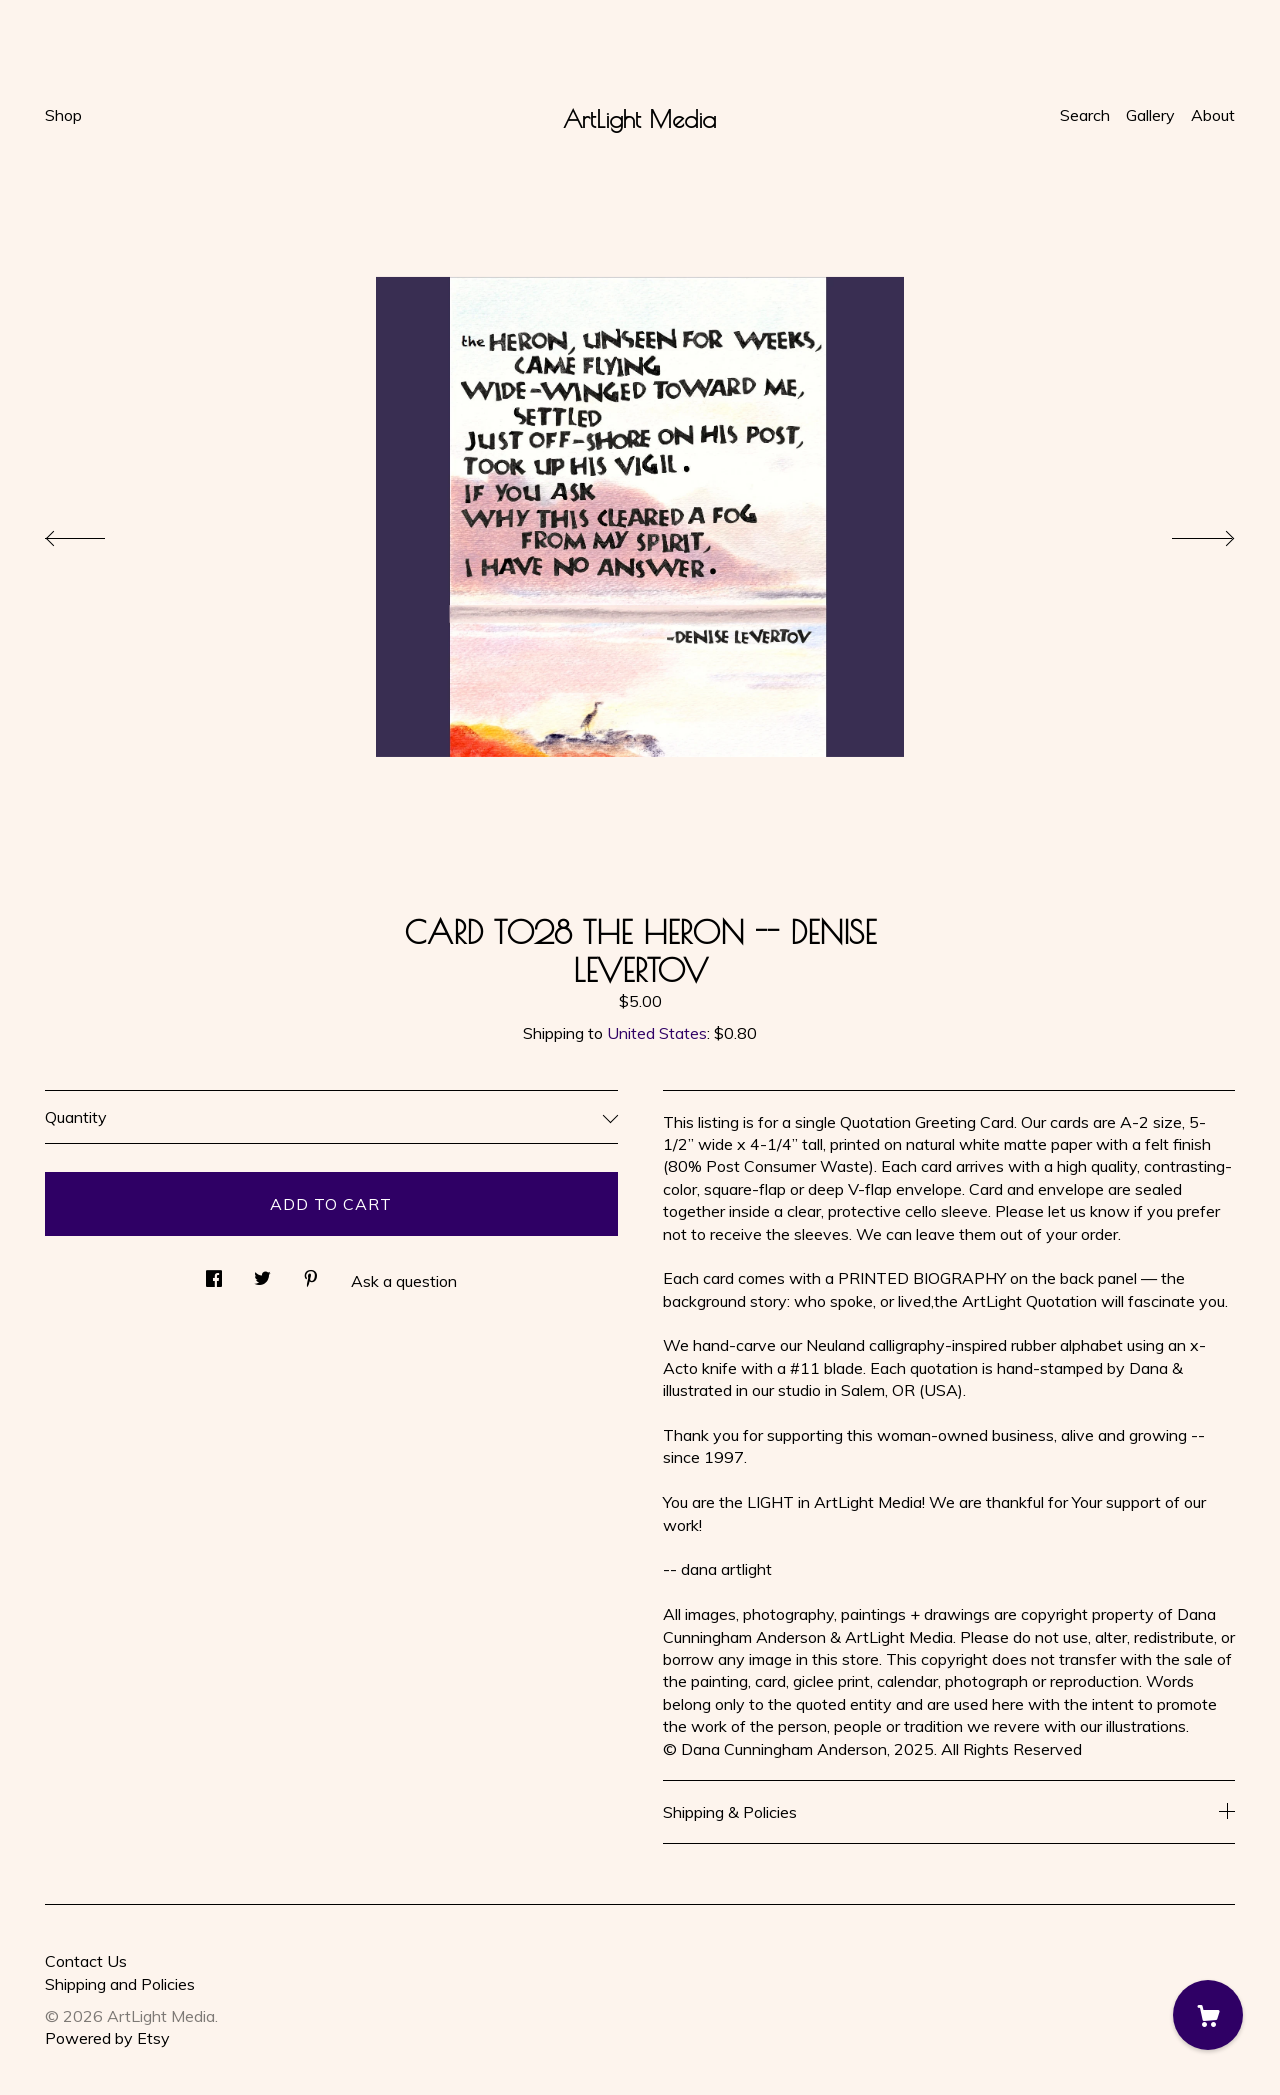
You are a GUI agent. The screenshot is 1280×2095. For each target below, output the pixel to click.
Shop (63, 115)
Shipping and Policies (120, 1984)
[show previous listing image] (95, 533)
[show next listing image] (1185, 533)
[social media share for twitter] (262, 1272)
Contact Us (86, 1961)
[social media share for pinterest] (311, 1272)
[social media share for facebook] (214, 1272)
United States (657, 1033)
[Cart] (1208, 2015)
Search (1085, 115)
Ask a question (404, 1281)
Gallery (1150, 115)
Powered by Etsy (107, 2038)
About (1213, 115)
